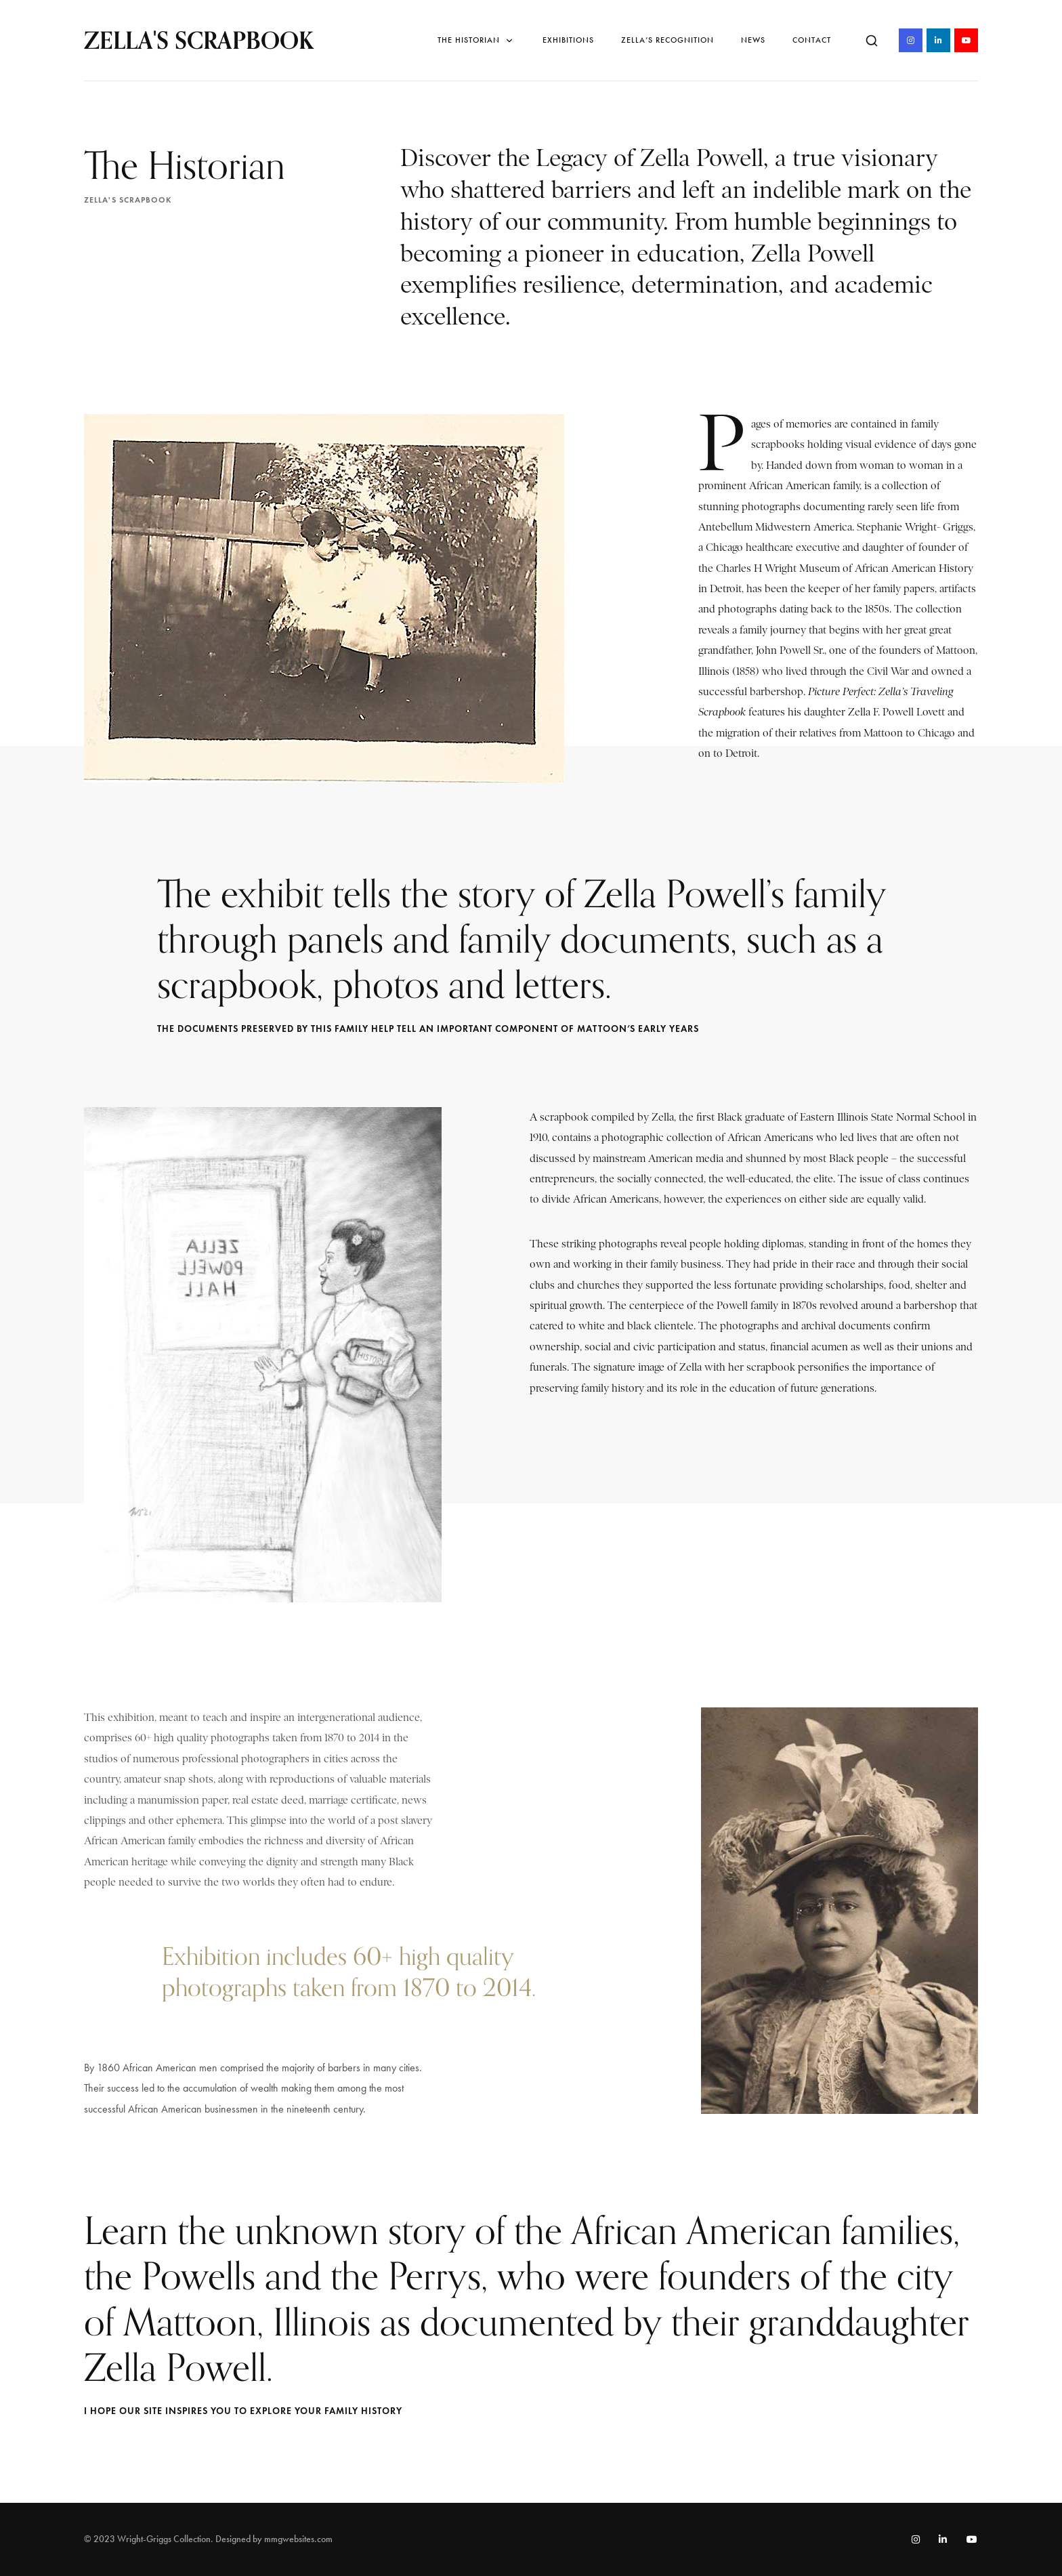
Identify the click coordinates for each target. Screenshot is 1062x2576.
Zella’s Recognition (667, 40)
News (753, 40)
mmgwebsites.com (298, 2539)
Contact (811, 40)
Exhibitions (568, 40)
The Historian (476, 40)
